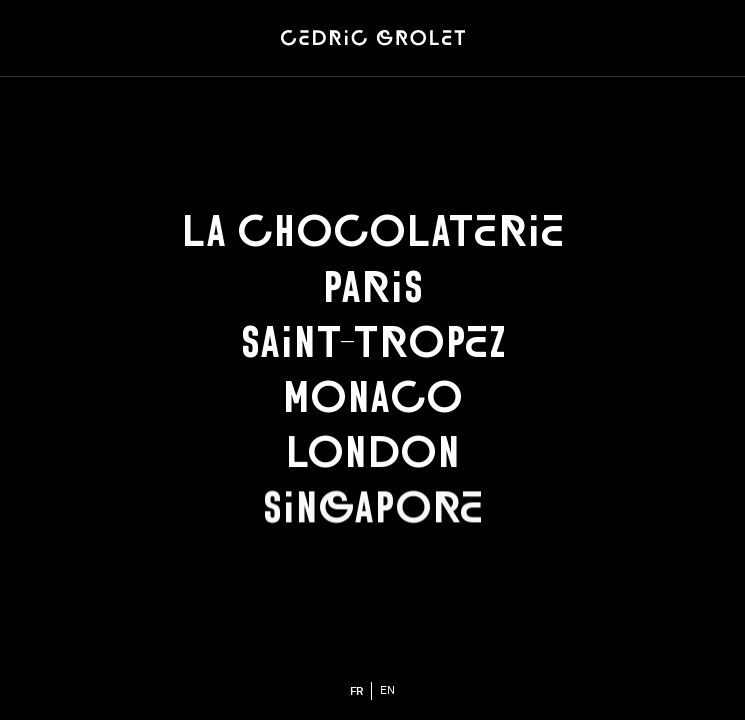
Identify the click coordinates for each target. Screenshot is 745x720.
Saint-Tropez (373, 342)
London (372, 452)
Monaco (372, 397)
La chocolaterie (373, 231)
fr (356, 691)
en (387, 690)
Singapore (373, 508)
